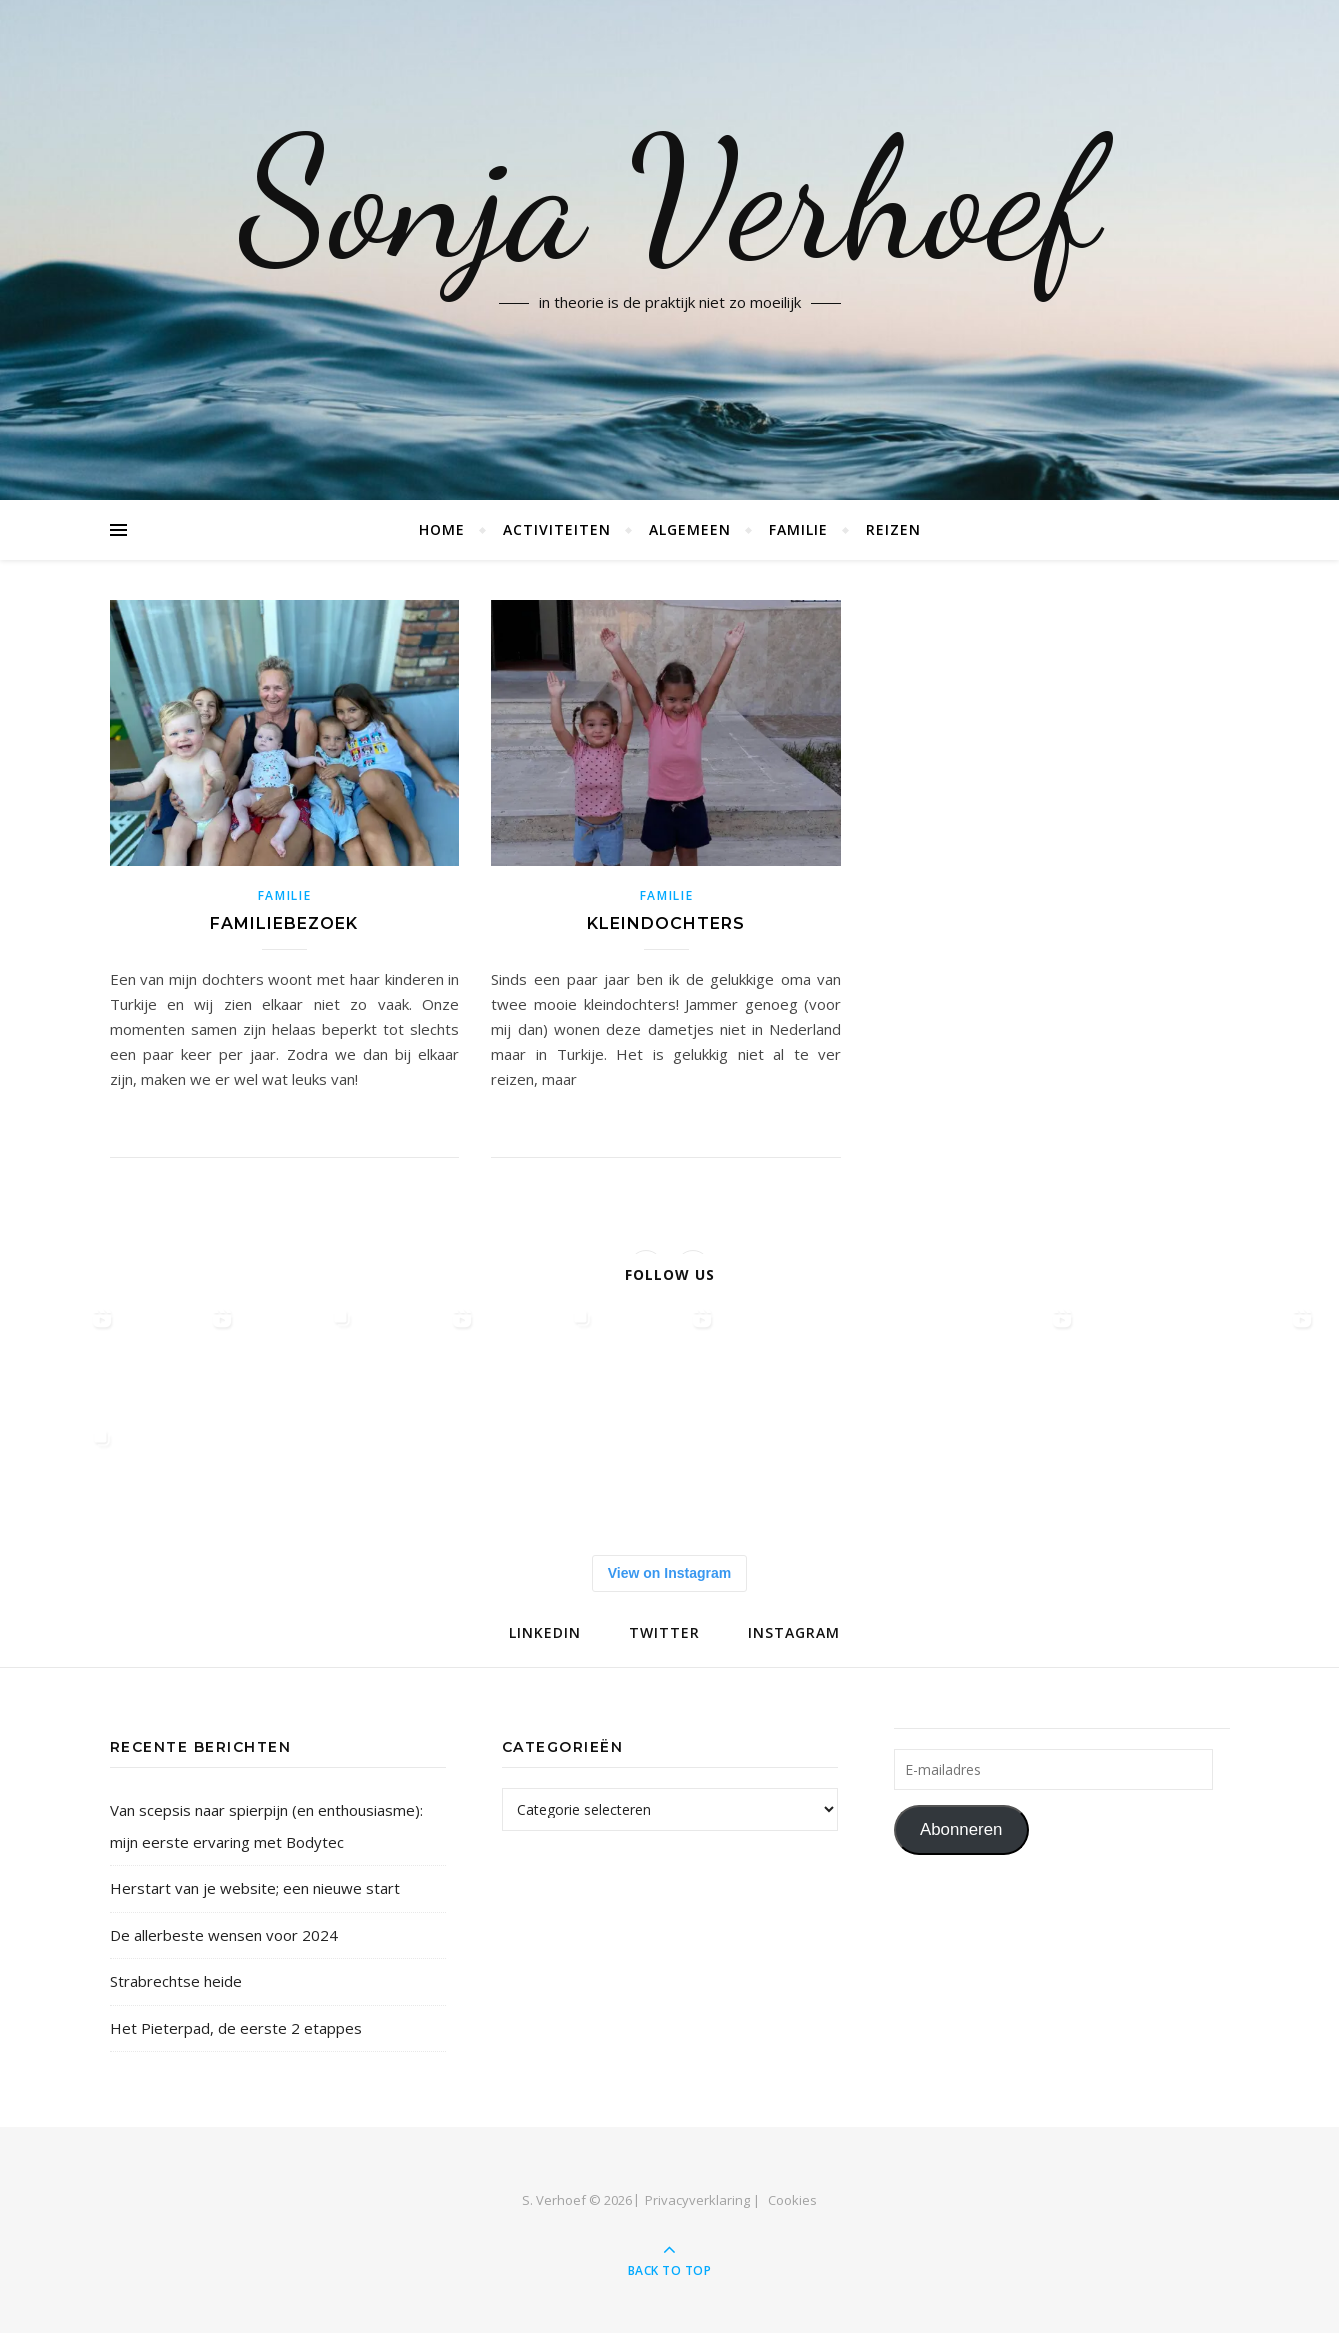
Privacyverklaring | (702, 2200)
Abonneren (961, 1829)
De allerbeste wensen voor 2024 (224, 1935)
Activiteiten (557, 529)
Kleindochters (666, 923)
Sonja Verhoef (669, 200)
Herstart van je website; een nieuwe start (255, 1888)
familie (285, 895)
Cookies (792, 2200)
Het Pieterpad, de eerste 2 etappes (236, 2028)
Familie (798, 529)
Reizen (893, 529)
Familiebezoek (284, 923)
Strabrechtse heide (176, 1981)
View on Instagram (669, 1573)
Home (442, 529)
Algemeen (690, 529)
